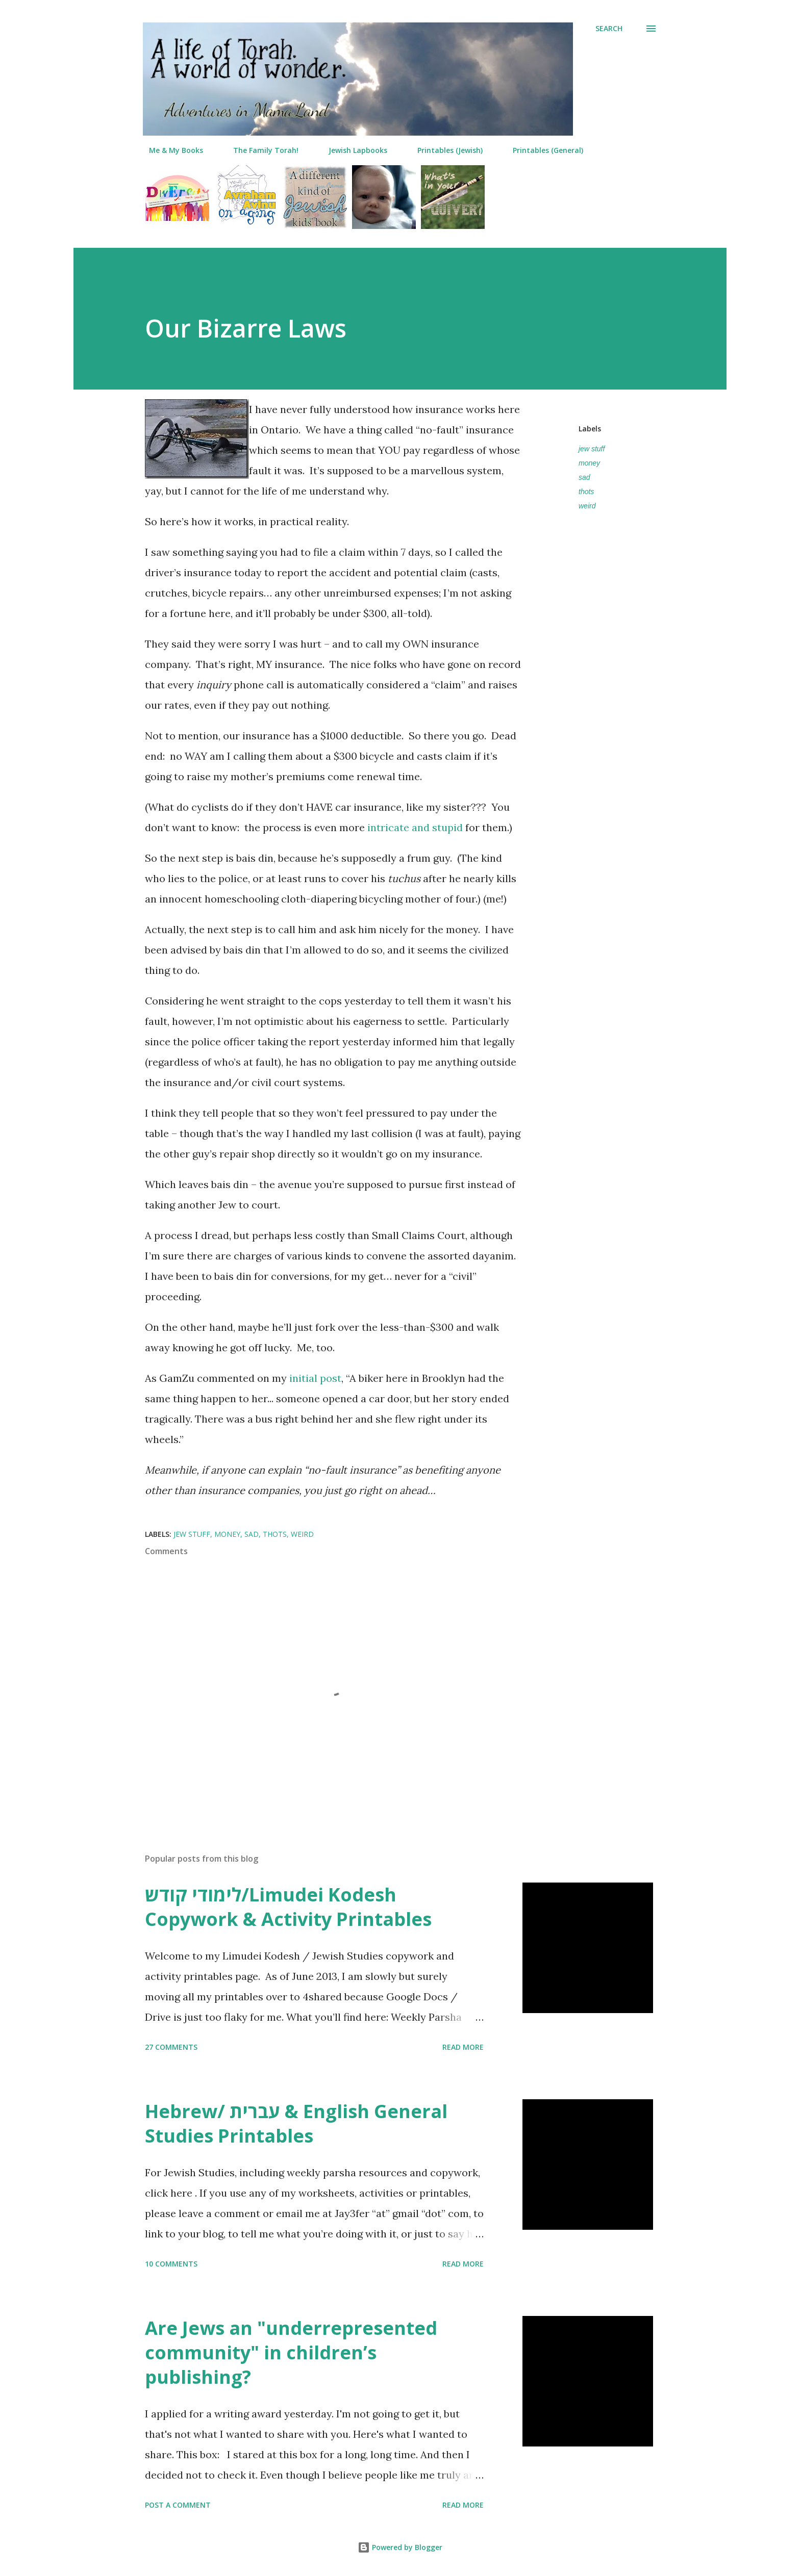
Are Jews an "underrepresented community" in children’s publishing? (291, 2352)
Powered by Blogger (400, 2547)
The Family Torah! (259, 150)
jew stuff (592, 449)
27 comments (171, 2047)
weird (587, 506)
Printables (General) (542, 150)
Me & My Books (170, 150)
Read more (463, 2047)
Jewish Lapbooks (351, 150)
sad (584, 477)
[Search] (608, 28)
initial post (315, 1378)
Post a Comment (178, 2505)
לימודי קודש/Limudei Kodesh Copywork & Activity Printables (288, 1906)
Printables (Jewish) (444, 150)
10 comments (171, 2264)
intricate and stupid (415, 827)
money (589, 463)
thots (586, 491)
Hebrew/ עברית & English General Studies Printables (296, 2123)
